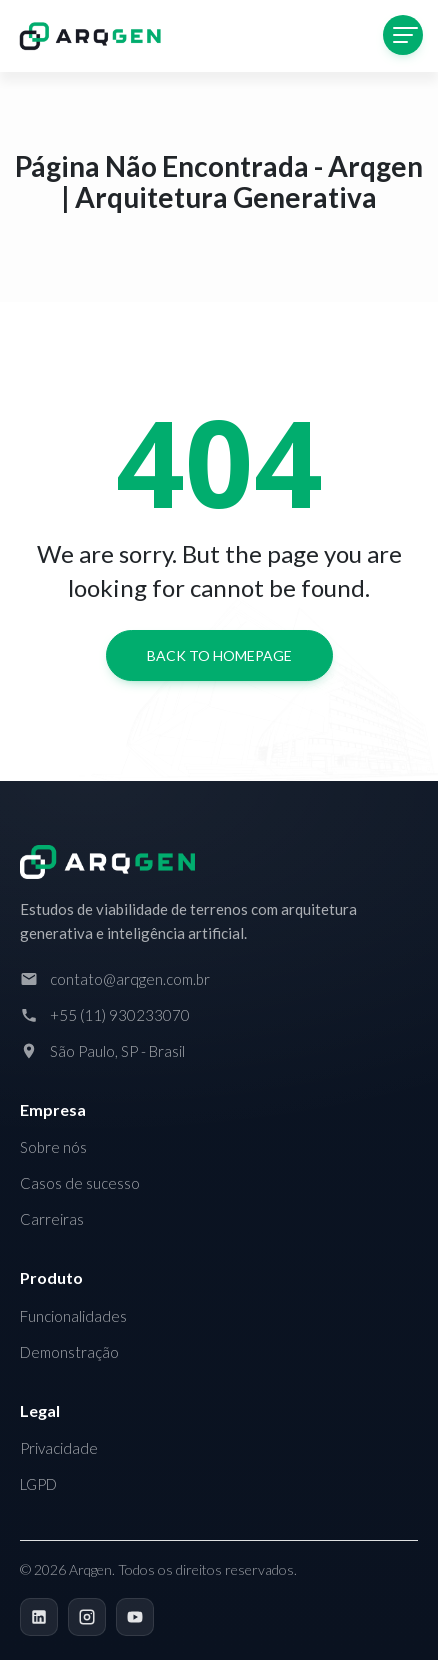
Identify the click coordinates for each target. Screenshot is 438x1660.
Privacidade (59, 1448)
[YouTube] (135, 1617)
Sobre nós (53, 1147)
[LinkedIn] (39, 1617)
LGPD (38, 1484)
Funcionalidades (73, 1316)
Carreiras (52, 1219)
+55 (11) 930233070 (120, 1015)
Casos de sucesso (80, 1183)
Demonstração (69, 1352)
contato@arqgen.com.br (130, 979)
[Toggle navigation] (403, 35)
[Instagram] (87, 1617)
